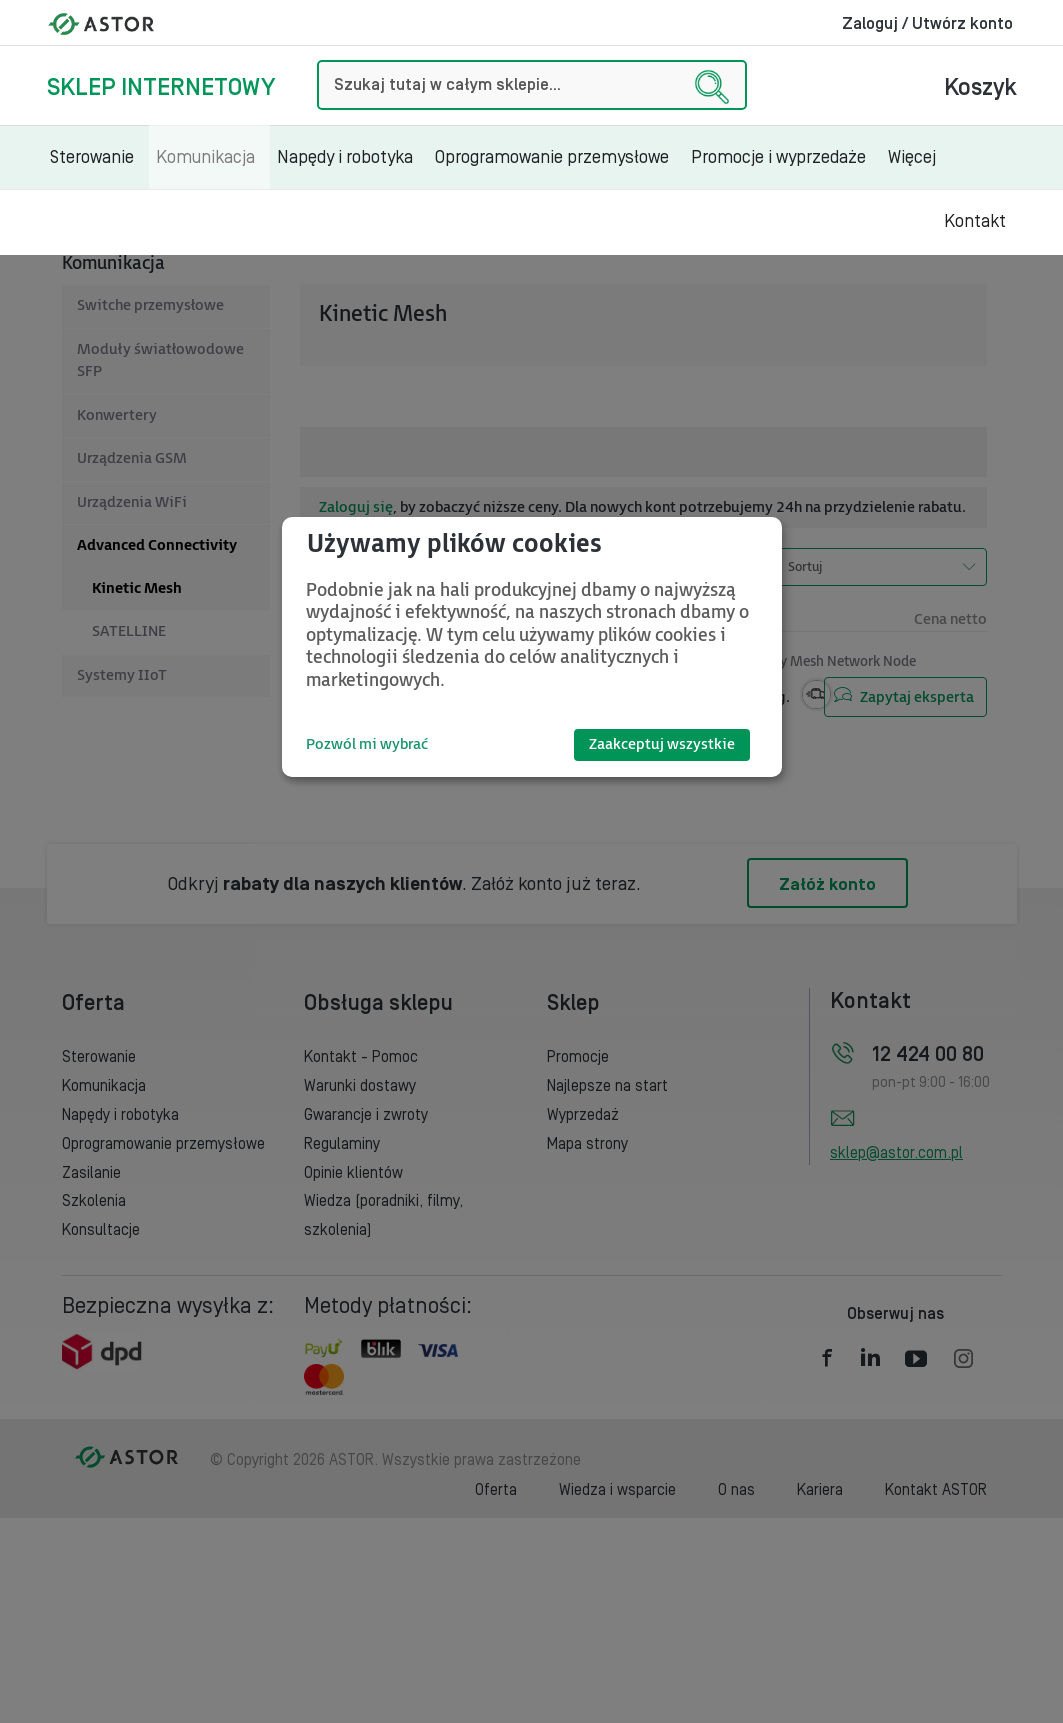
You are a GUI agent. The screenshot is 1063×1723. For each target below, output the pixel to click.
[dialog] (532, 647)
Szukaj (317, 60)
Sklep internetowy (161, 87)
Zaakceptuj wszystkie (662, 744)
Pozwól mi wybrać (367, 744)
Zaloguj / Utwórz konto (927, 24)
